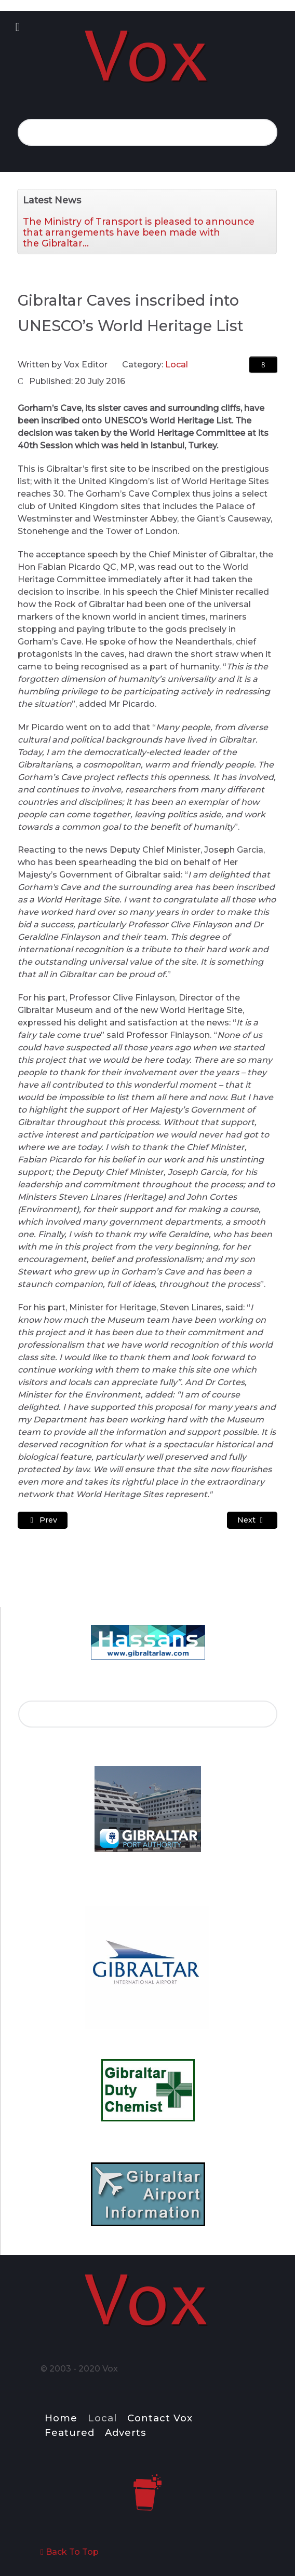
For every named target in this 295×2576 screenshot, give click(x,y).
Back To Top (70, 2552)
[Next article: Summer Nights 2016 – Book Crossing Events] (252, 1520)
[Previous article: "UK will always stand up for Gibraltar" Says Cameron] (43, 1520)
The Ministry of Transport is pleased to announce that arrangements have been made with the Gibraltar (138, 232)
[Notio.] (147, 56)
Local (176, 364)
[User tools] (263, 365)
